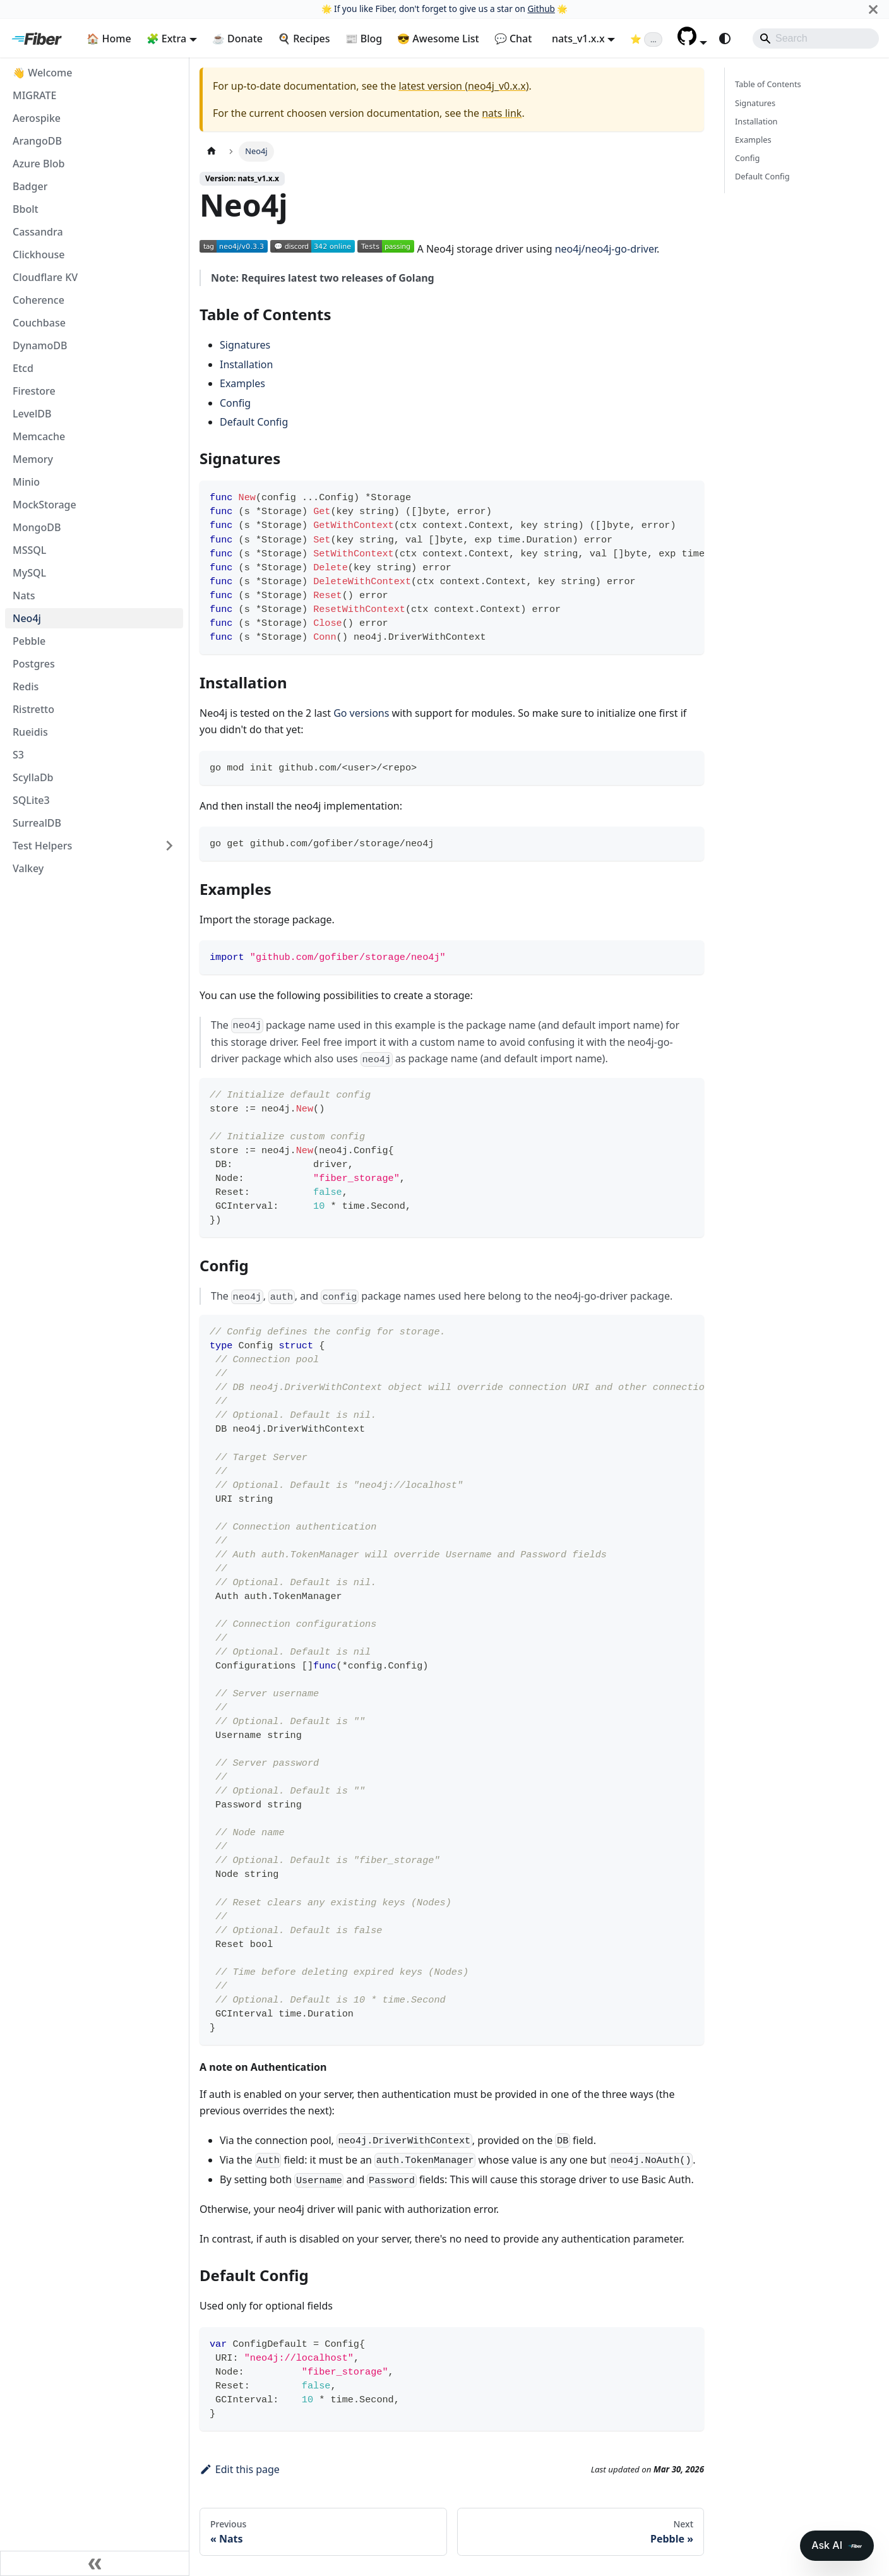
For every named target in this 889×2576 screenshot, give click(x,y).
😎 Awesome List (438, 38)
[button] (692, 42)
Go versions (361, 713)
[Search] (816, 38)
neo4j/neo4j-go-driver (606, 249)
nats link (502, 113)
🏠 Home (109, 38)
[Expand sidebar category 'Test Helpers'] (169, 846)
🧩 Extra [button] (166, 38)
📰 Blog (364, 38)
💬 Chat (513, 38)
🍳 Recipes (304, 38)
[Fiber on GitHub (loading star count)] (646, 38)
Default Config (254, 422)
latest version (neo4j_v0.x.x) (463, 86)
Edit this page (240, 2469)
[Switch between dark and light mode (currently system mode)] (725, 38)
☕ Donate (237, 38)
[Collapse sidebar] (94, 2563)
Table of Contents (768, 84)
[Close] (873, 9)
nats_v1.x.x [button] (578, 38)
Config (235, 403)
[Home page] (212, 151)
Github (540, 9)
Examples (242, 383)
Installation (246, 364)
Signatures (245, 345)
